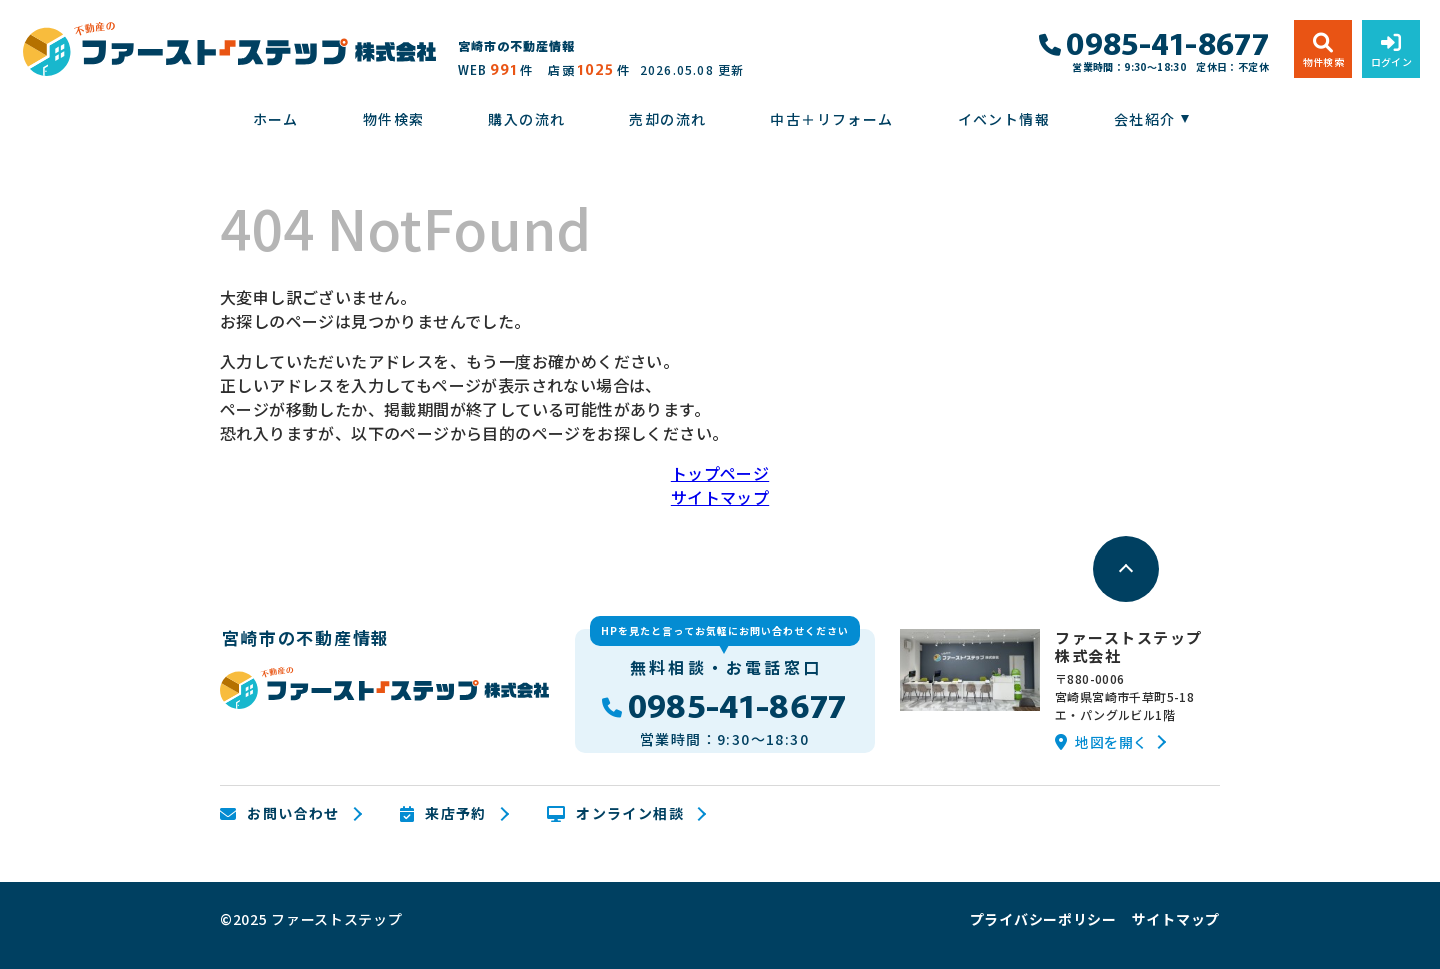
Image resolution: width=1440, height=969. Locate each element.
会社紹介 (1145, 119)
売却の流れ (667, 119)
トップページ (720, 473)
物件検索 (394, 119)
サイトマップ (720, 497)
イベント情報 (1004, 119)
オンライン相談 (615, 814)
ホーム (276, 119)
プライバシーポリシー (1043, 919)
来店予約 (443, 814)
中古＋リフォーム (831, 119)
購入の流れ (526, 119)
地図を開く (1101, 742)
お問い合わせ (280, 814)
